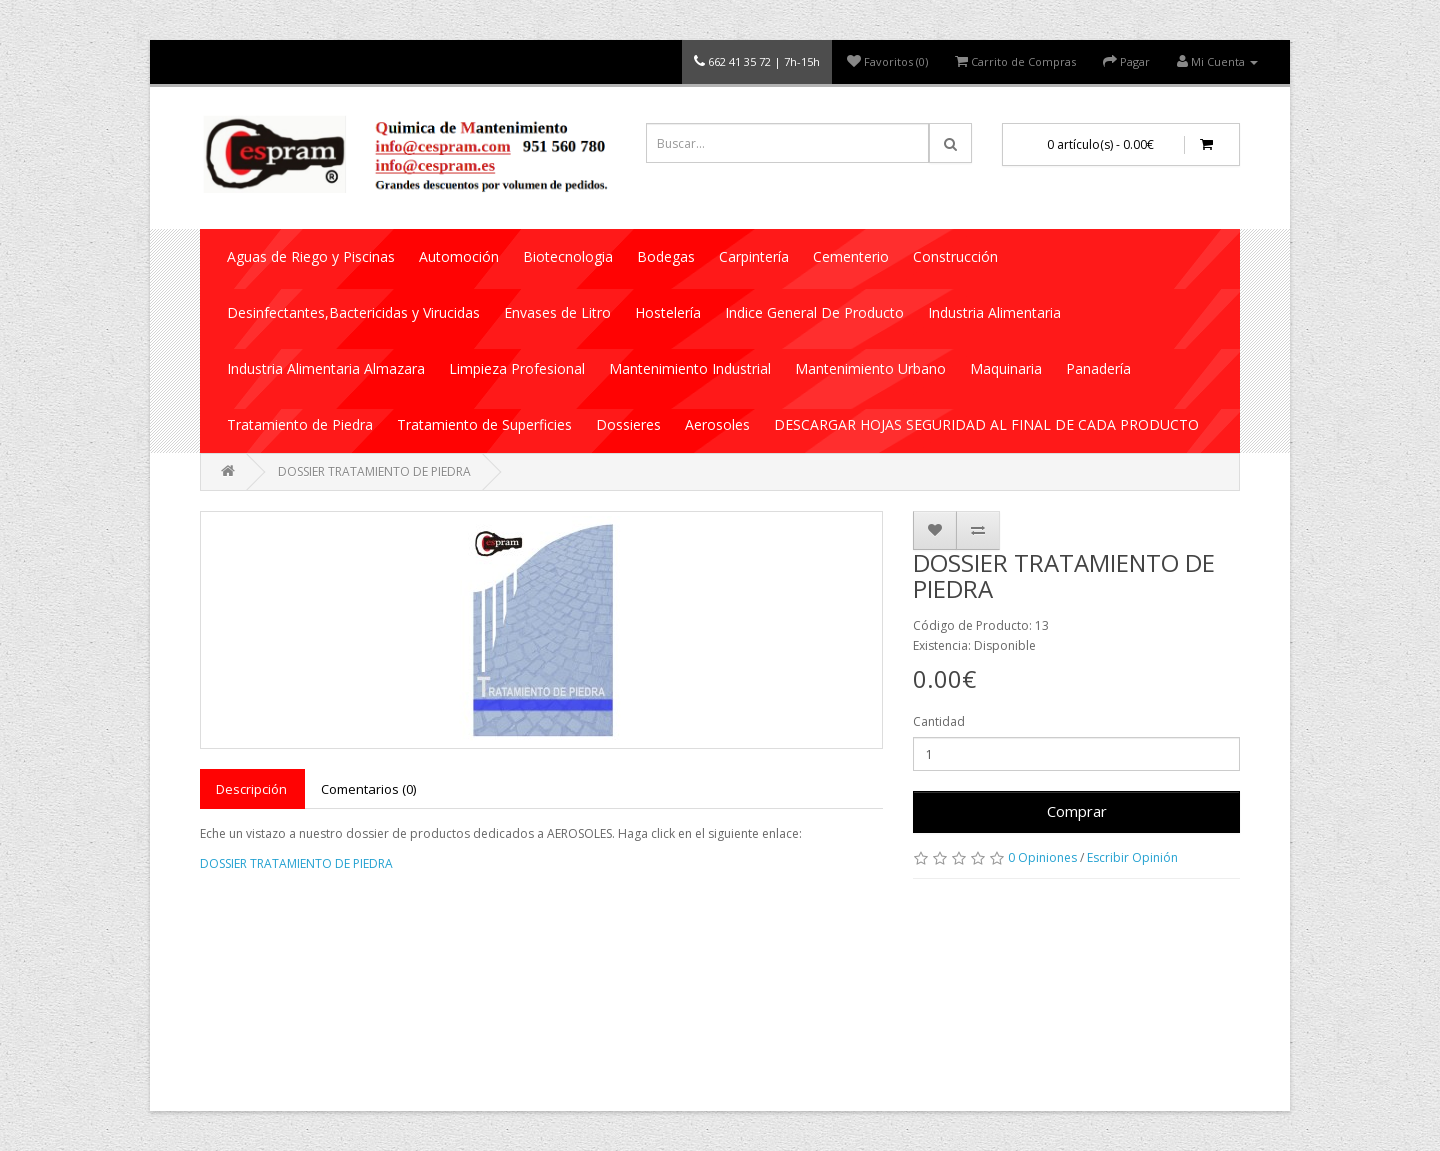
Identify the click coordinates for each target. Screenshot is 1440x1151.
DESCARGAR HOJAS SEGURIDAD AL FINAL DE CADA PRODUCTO (986, 424)
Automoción (459, 256)
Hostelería (668, 312)
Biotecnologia (568, 256)
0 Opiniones (1042, 857)
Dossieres (628, 424)
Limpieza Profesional (517, 368)
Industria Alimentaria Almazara (326, 368)
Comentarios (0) (368, 789)
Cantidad (939, 721)
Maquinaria (1006, 368)
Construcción (955, 256)
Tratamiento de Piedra (300, 424)
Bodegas (666, 256)
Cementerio (851, 256)
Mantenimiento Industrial (690, 368)
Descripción (251, 789)
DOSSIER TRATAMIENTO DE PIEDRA (374, 471)
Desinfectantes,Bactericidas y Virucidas (353, 312)
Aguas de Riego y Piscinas (311, 256)
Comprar (1077, 811)
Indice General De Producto (814, 312)
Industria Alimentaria (994, 312)
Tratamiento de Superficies (484, 424)
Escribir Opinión (1132, 857)
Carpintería (754, 256)
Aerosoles (717, 424)
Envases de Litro (557, 312)
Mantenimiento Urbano (870, 368)
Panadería (1098, 368)
